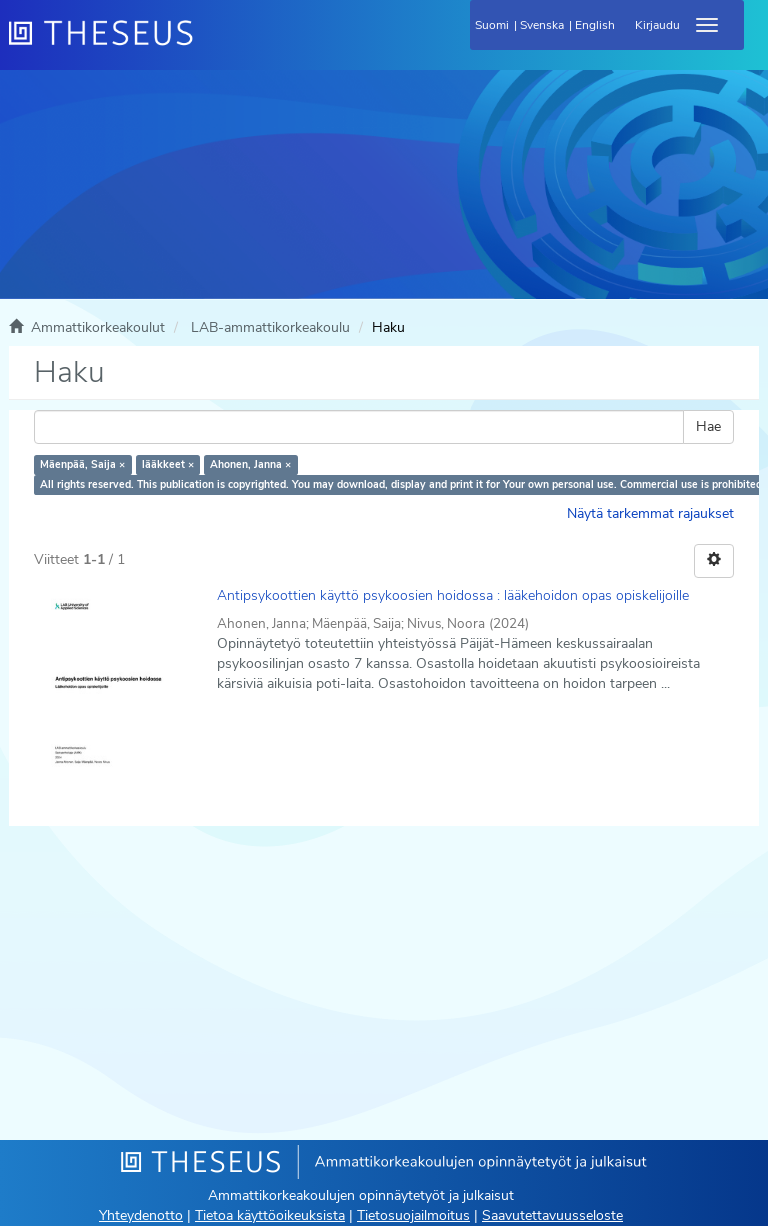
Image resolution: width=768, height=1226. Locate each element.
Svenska (542, 25)
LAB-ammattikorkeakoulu (270, 327)
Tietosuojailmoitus (413, 1215)
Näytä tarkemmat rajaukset (650, 513)
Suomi (492, 25)
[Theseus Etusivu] (209, 45)
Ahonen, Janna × (250, 464)
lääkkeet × (168, 464)
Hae (708, 426)
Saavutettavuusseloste (552, 1215)
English (595, 25)
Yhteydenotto (141, 1215)
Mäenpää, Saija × (82, 464)
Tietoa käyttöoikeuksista (270, 1215)
